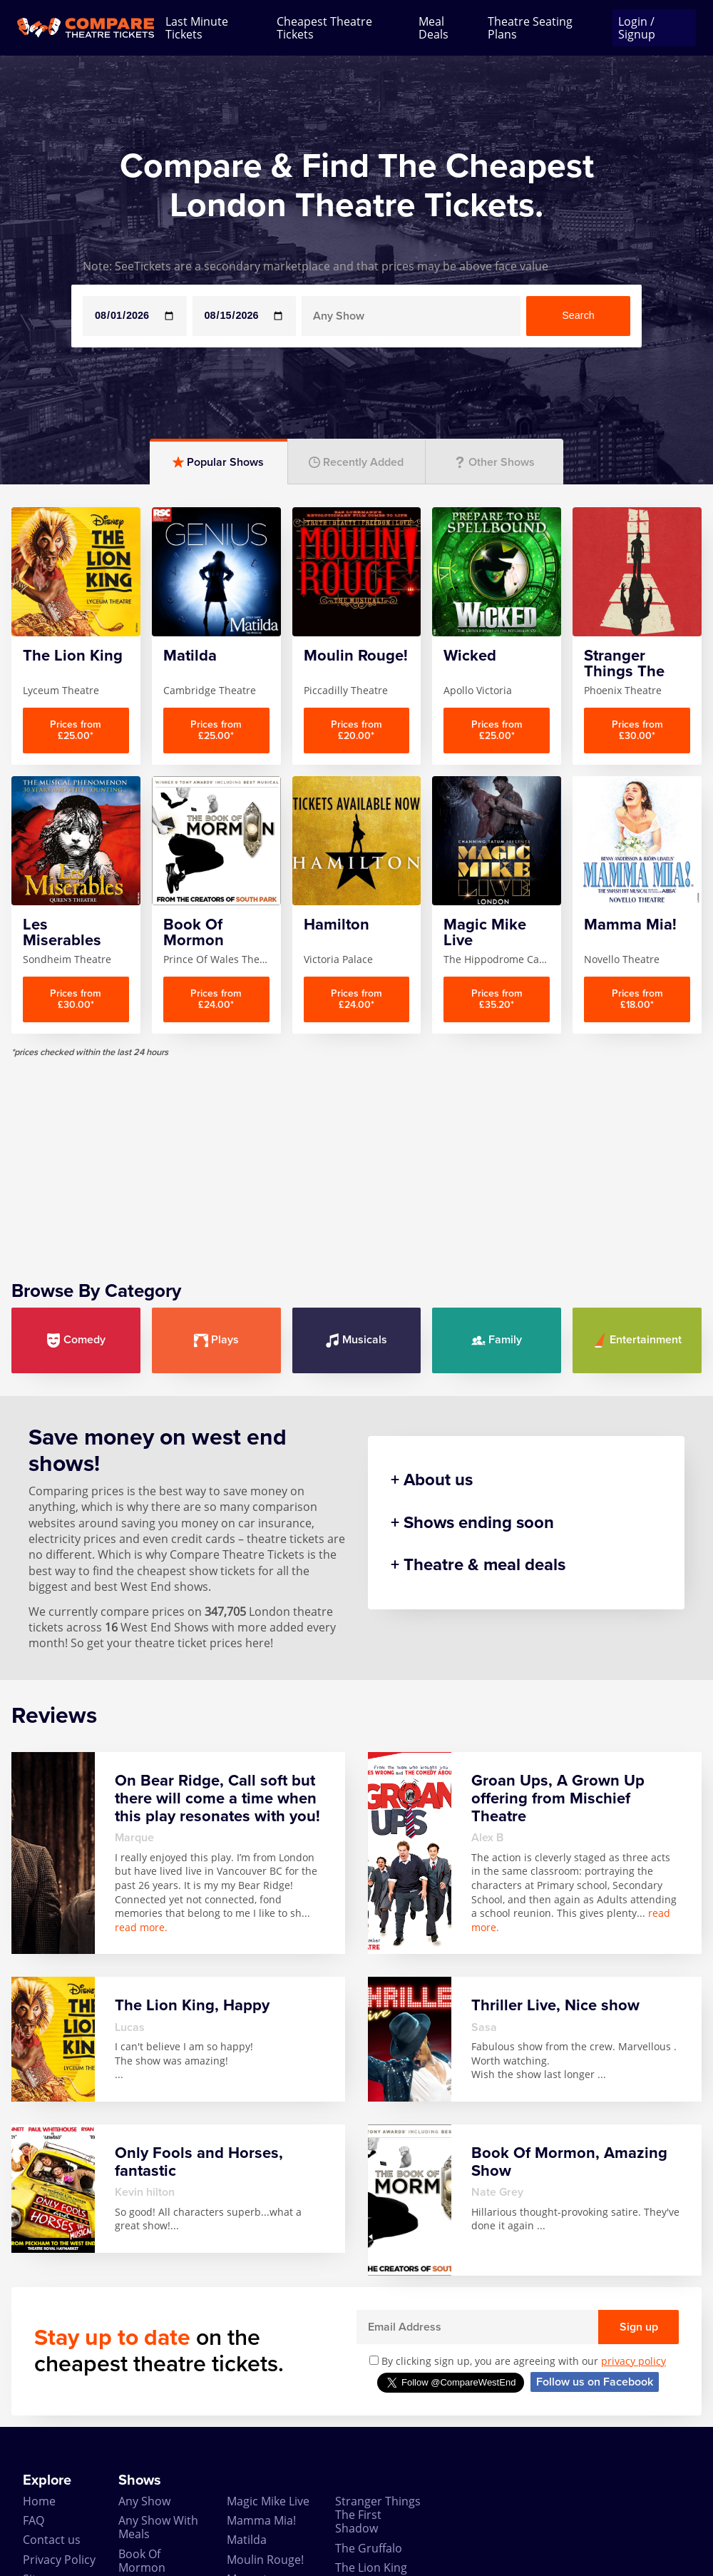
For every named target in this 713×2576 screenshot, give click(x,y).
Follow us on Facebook (594, 2382)
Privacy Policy (59, 2559)
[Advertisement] (356, 1158)
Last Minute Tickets (196, 28)
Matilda (247, 2539)
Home (39, 2501)
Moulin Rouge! (265, 2559)
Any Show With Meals (158, 2527)
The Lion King (371, 2567)
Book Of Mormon (141, 2560)
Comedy (76, 1340)
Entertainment (637, 1340)
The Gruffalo (368, 2548)
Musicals (356, 1340)
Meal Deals (433, 28)
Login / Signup (636, 28)
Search (578, 315)
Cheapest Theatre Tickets (324, 28)
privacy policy (633, 2361)
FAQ (33, 2520)
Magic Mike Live (268, 2501)
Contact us (52, 2539)
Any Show (144, 2501)
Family (496, 1340)
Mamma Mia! (261, 2520)
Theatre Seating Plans (530, 28)
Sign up (639, 2327)
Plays (216, 1340)
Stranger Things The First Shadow (378, 2515)
